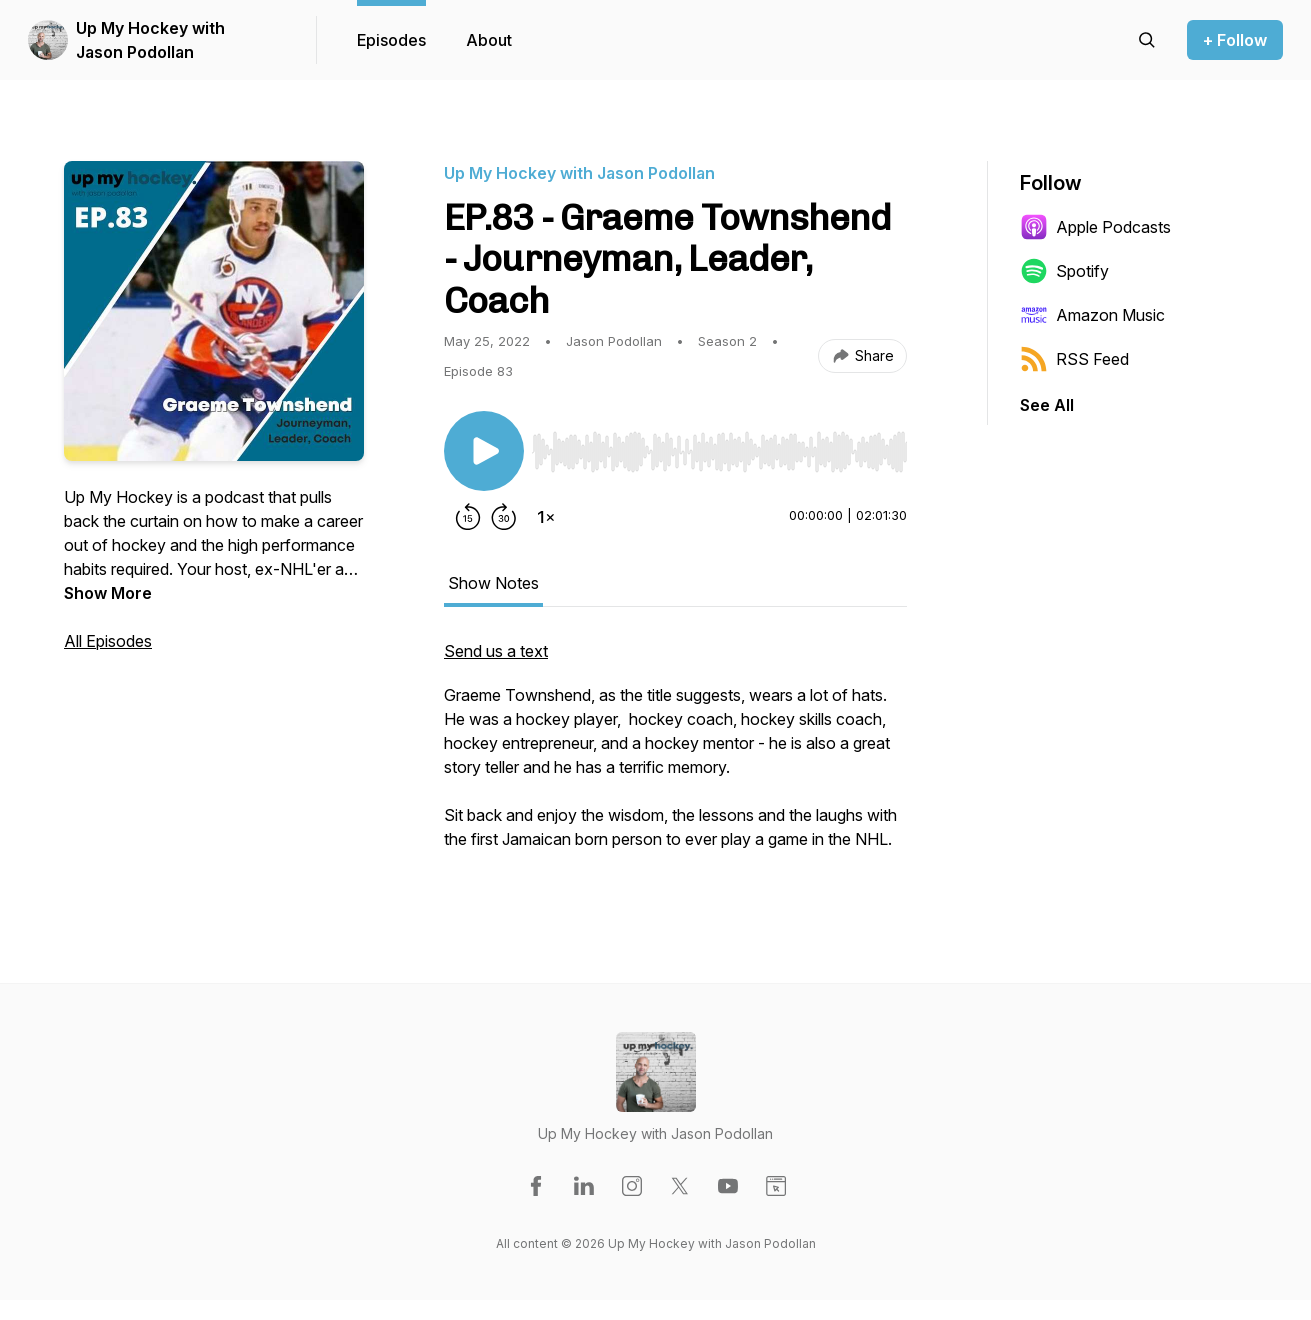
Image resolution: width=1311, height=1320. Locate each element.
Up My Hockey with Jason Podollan (150, 40)
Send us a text (496, 651)
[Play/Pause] (484, 451)
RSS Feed (1074, 359)
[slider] (719, 452)
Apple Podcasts (1095, 227)
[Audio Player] (719, 446)
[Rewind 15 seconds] (468, 517)
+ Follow (1235, 40)
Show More (108, 593)
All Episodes (108, 641)
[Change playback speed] (546, 517)
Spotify (1064, 271)
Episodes (391, 40)
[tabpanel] (675, 755)
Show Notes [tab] (493, 583)
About (489, 40)
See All (1047, 405)
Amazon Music (1092, 315)
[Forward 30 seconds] (504, 517)
